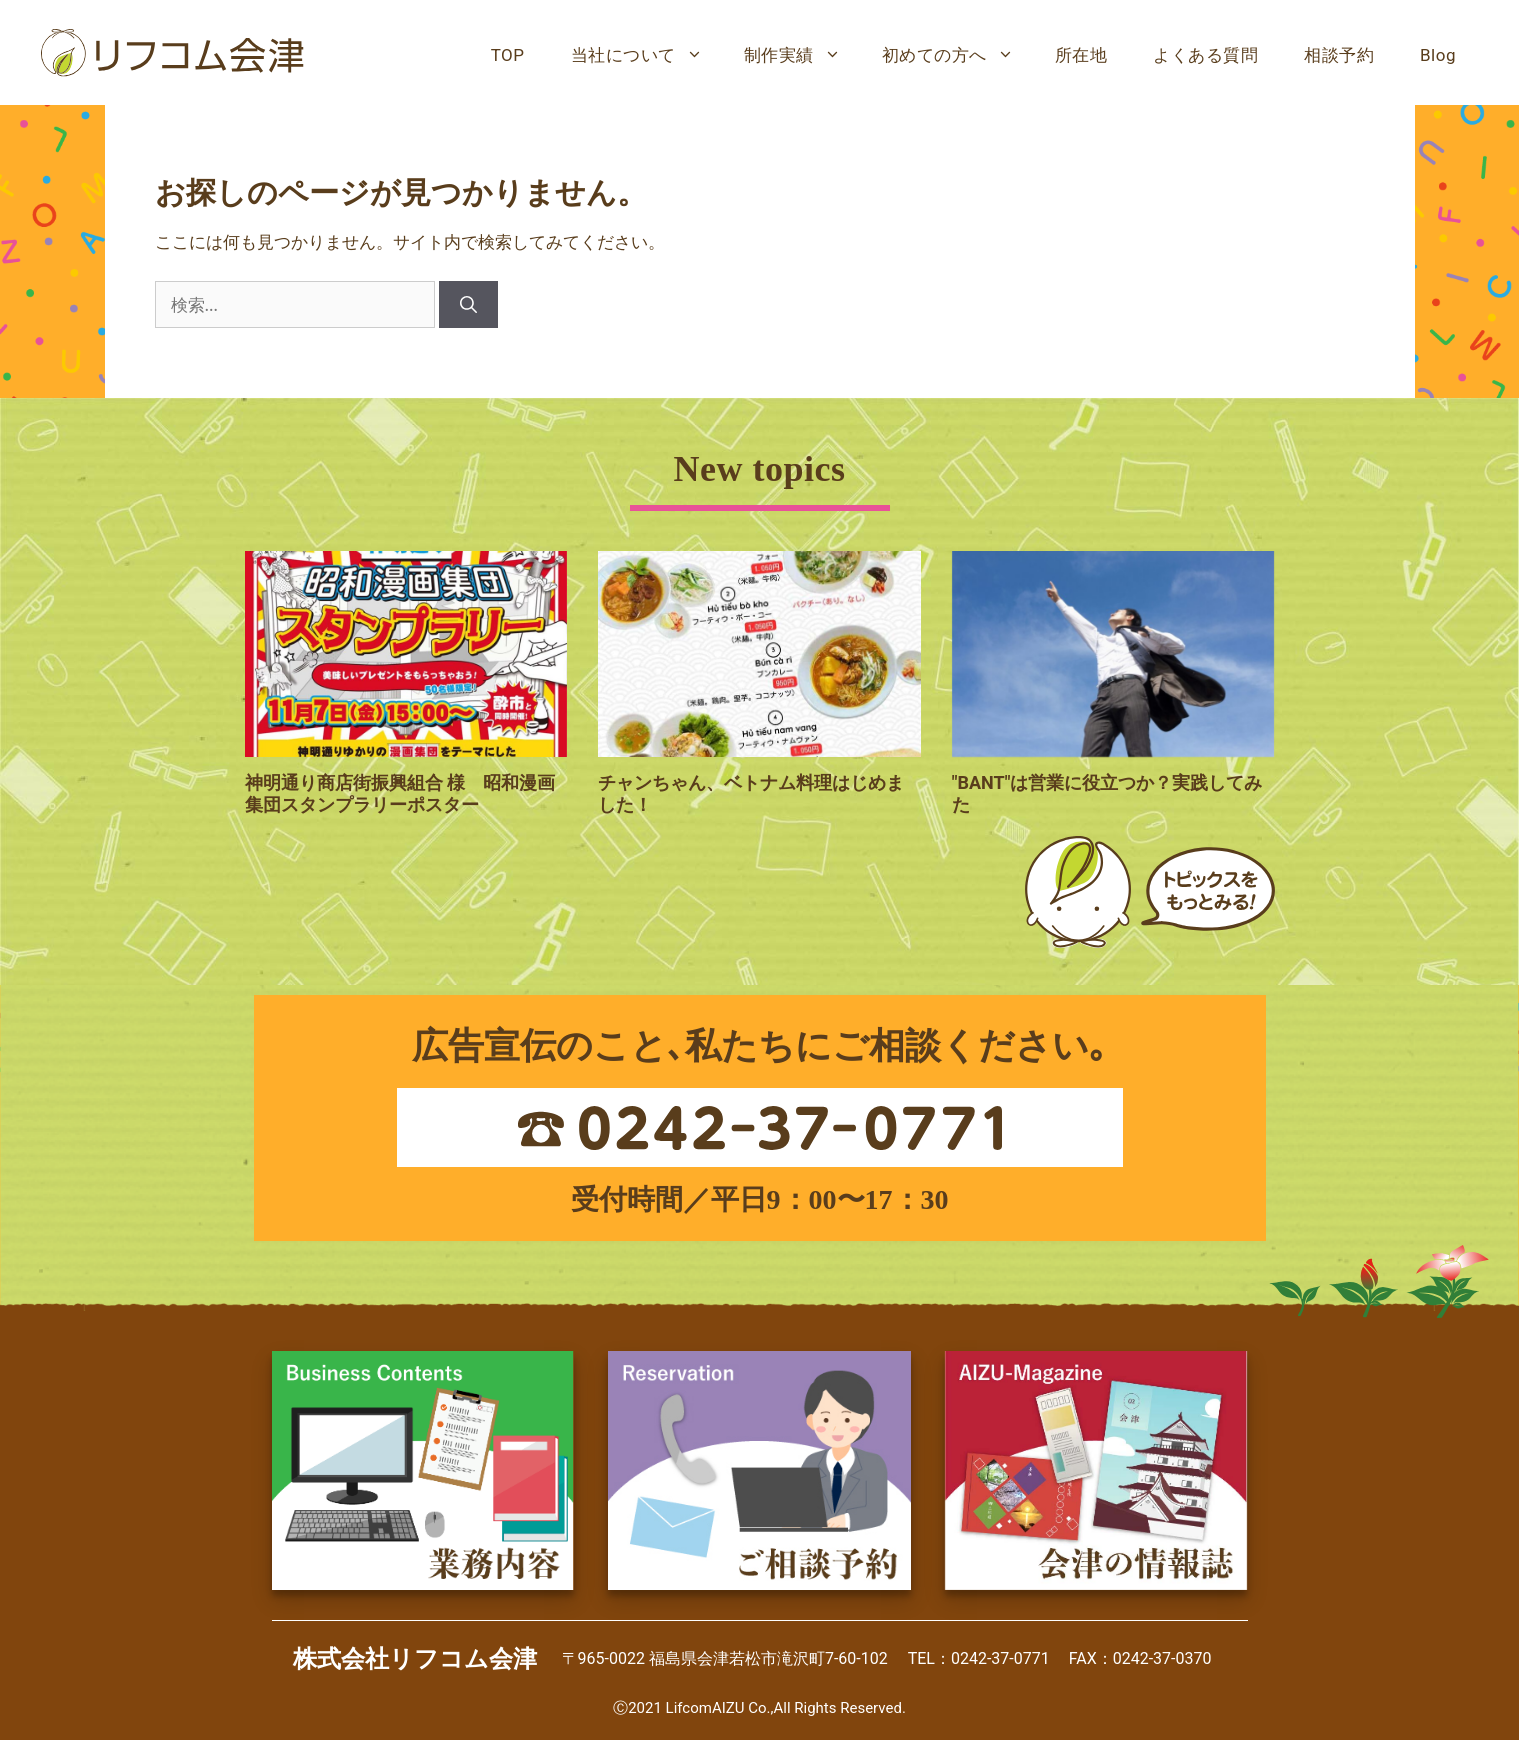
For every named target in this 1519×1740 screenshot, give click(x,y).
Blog (1438, 55)
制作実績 (801, 55)
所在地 (1081, 55)
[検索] (468, 305)
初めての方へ (957, 55)
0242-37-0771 (1000, 1658)
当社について (646, 55)
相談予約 (1339, 55)
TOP (508, 55)
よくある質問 (1205, 55)
